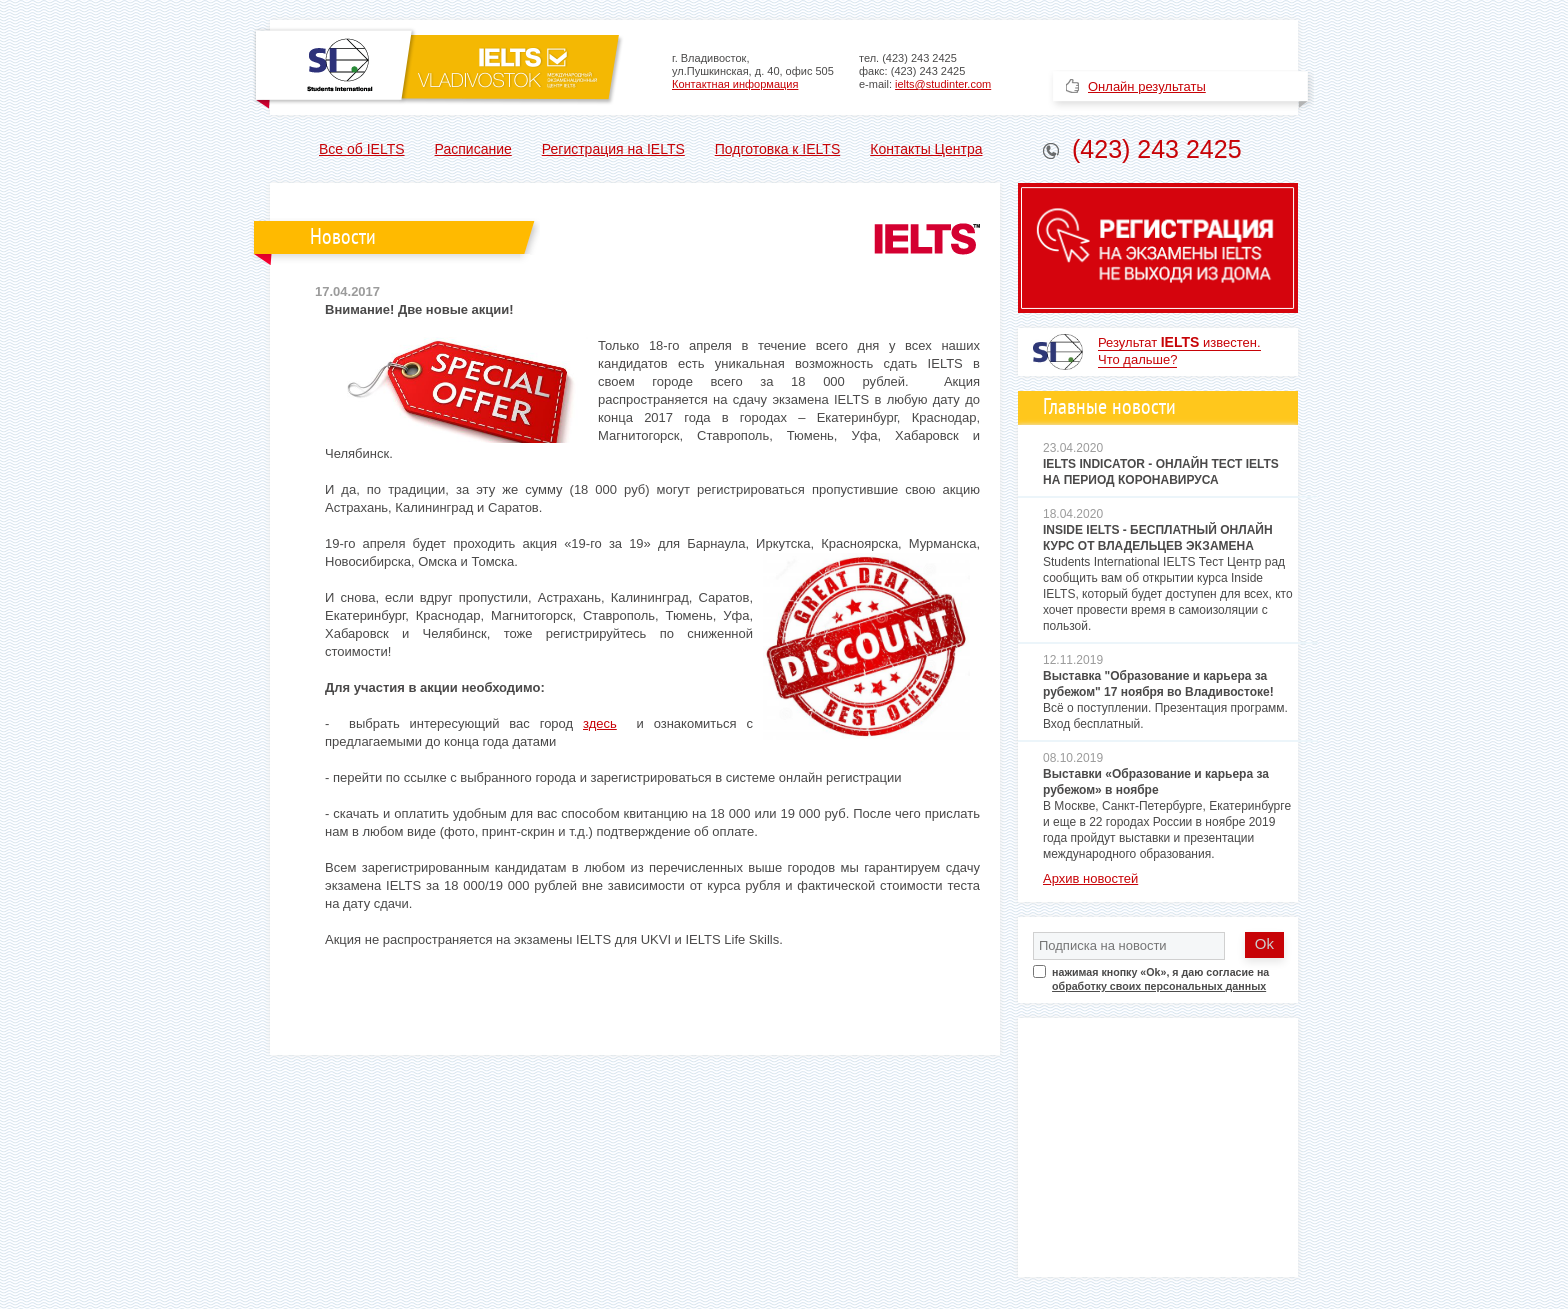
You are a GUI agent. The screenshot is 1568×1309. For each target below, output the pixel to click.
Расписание (473, 149)
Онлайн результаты (1147, 86)
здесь (600, 723)
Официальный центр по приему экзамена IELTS (438, 68)
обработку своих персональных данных (1159, 986)
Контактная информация (735, 84)
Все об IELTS (362, 149)
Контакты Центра (926, 149)
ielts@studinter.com (943, 84)
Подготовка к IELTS (777, 149)
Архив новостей (1090, 878)
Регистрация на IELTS (613, 149)
